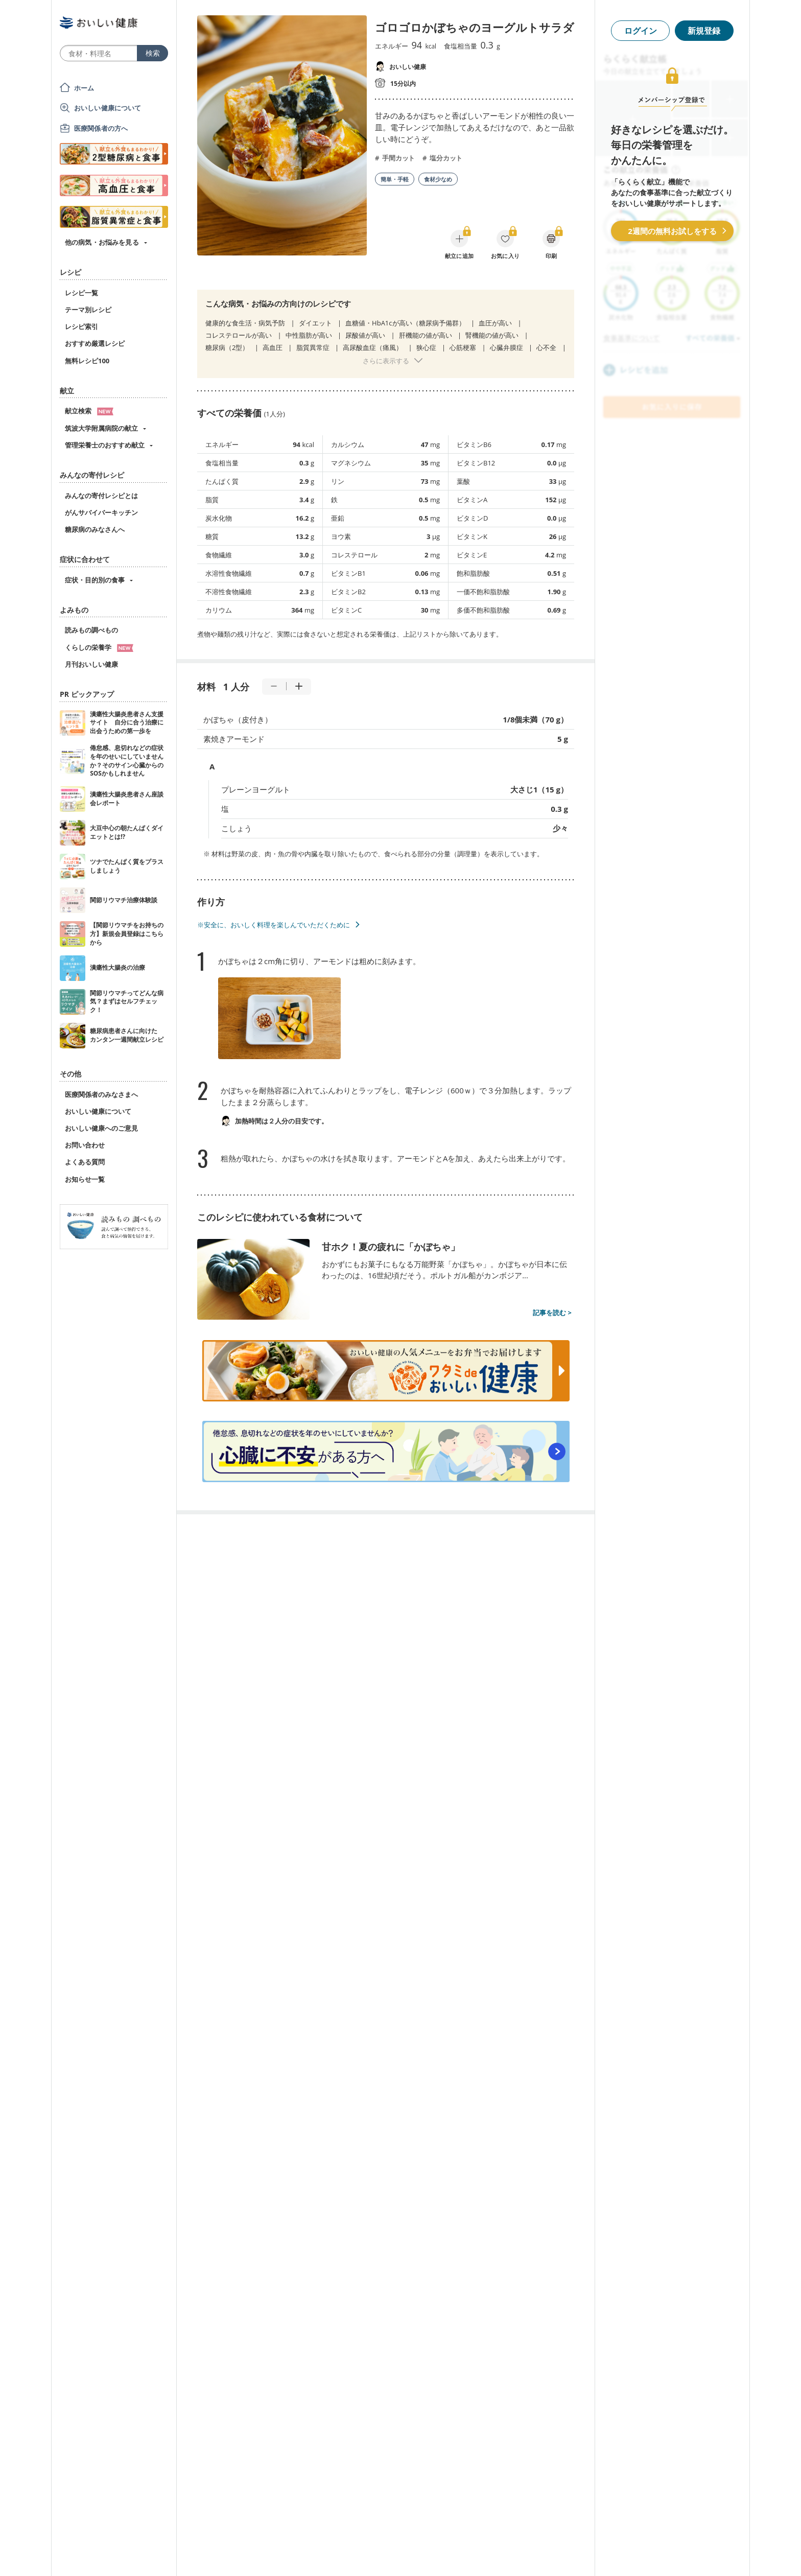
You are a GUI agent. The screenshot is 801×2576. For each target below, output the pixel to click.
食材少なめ (438, 179)
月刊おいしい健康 (91, 664)
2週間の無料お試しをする (672, 231)
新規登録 (704, 30)
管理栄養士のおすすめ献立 (105, 445)
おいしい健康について (108, 107)
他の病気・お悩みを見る (102, 242)
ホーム (84, 87)
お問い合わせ (85, 1145)
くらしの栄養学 (99, 647)
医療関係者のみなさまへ (101, 1094)
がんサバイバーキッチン (101, 512)
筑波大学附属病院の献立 (101, 428)
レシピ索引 (81, 326)
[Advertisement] (400, 2553)
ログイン (640, 30)
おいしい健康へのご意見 (101, 1128)
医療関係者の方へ (101, 128)
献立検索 (89, 410)
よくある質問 (85, 1161)
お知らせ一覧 (85, 1179)
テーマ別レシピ (88, 309)
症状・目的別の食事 (95, 579)
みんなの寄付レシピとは (101, 495)
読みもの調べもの (91, 630)
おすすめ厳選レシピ (95, 343)
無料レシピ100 (87, 360)
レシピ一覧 (81, 292)
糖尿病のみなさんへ (95, 529)
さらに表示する (386, 360)
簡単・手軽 (395, 179)
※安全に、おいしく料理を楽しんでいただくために (273, 924)
